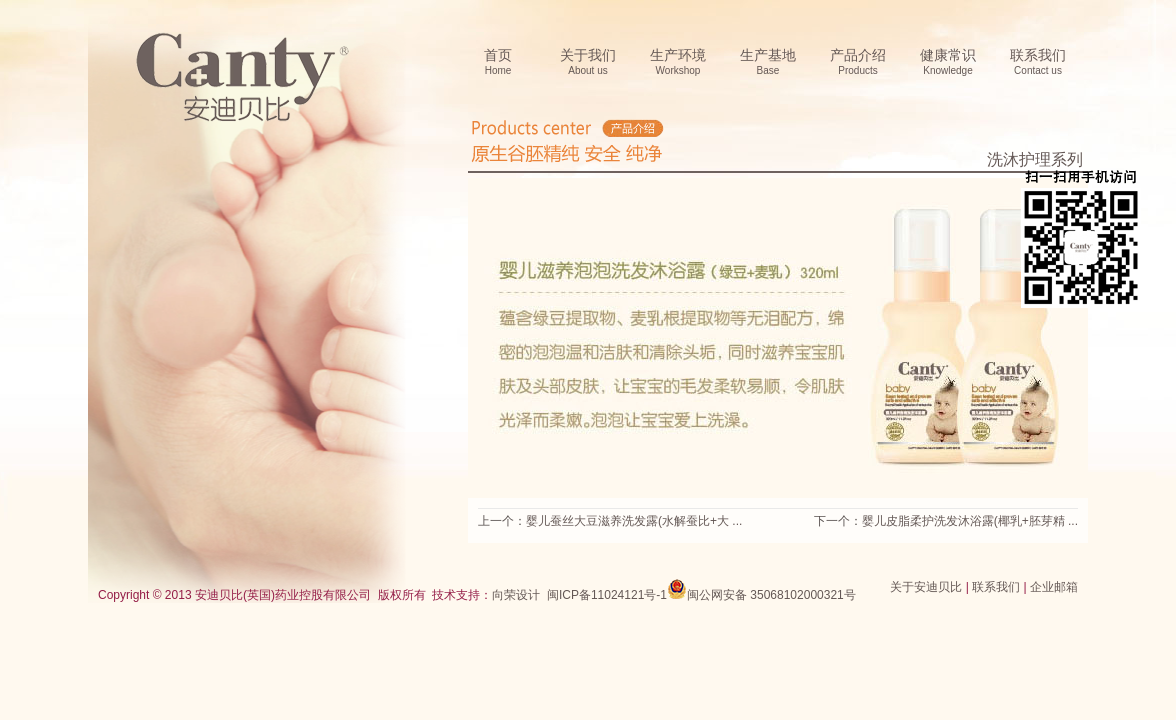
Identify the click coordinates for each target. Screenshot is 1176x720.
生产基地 (768, 63)
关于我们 (588, 63)
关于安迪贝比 (926, 587)
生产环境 (678, 63)
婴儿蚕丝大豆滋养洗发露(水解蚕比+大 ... (634, 521)
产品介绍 (858, 63)
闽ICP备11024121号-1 (607, 595)
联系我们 (1038, 63)
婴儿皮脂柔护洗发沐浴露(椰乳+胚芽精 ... (970, 521)
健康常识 (948, 63)
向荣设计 (516, 595)
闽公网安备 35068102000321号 (761, 589)
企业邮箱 (1054, 587)
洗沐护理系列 (1035, 159)
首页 (498, 63)
